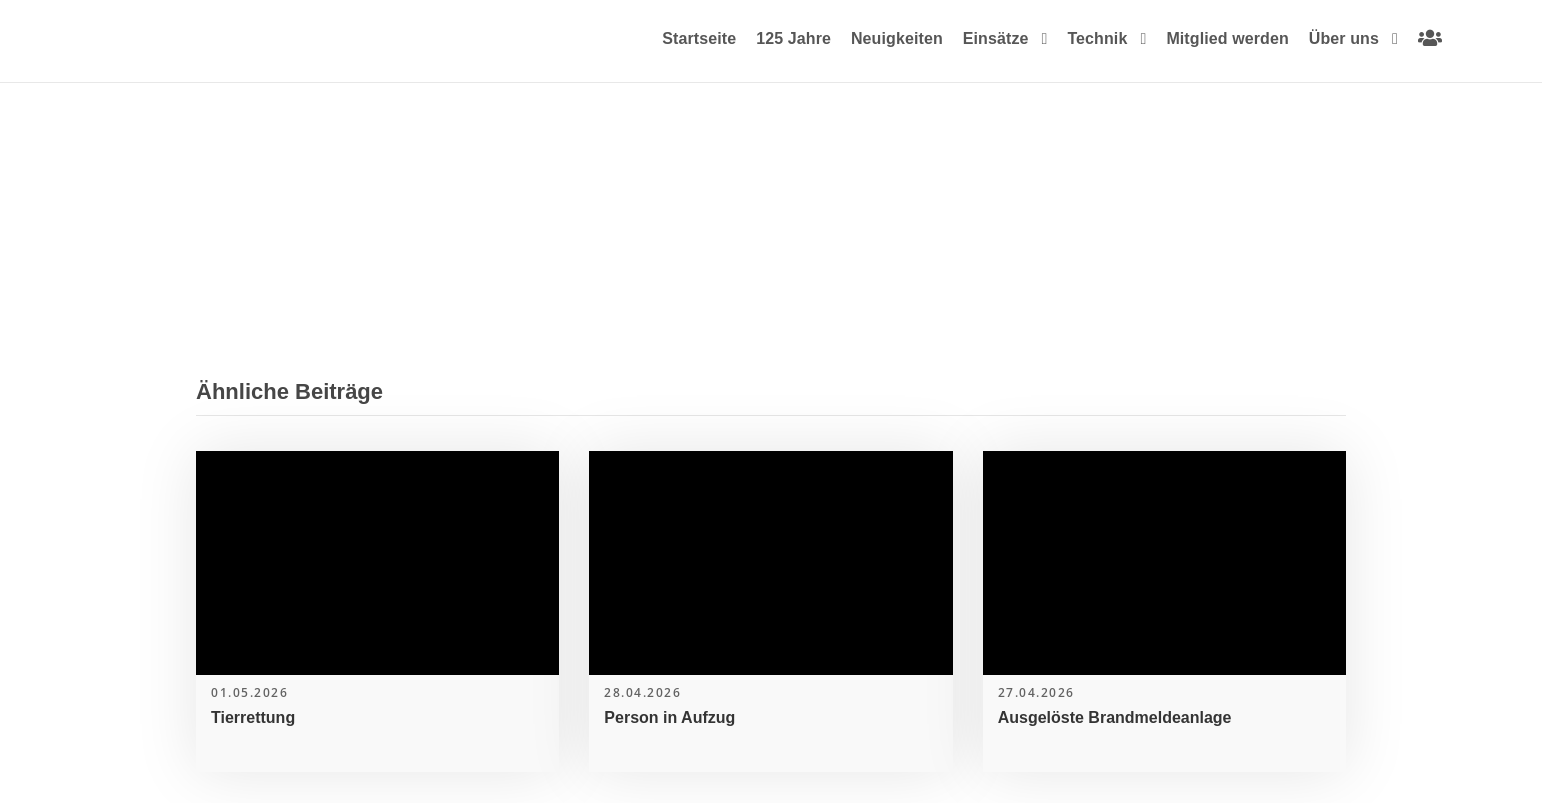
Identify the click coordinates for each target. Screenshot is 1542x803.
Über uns (1344, 38)
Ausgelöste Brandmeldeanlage (1115, 717)
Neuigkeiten (897, 38)
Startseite (699, 38)
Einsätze (996, 38)
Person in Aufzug (669, 717)
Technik (1097, 38)
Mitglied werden (1227, 38)
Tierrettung (253, 717)
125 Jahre (793, 38)
